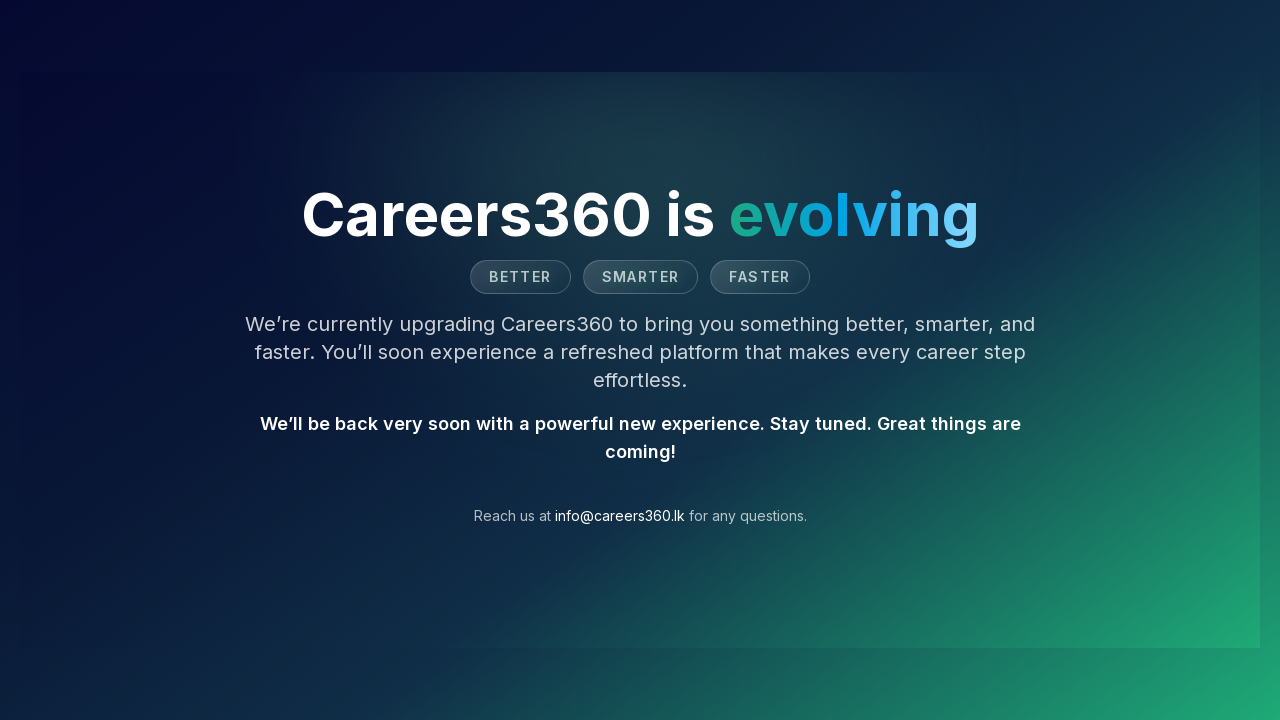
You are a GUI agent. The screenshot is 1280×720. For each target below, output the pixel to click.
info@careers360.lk (620, 515)
